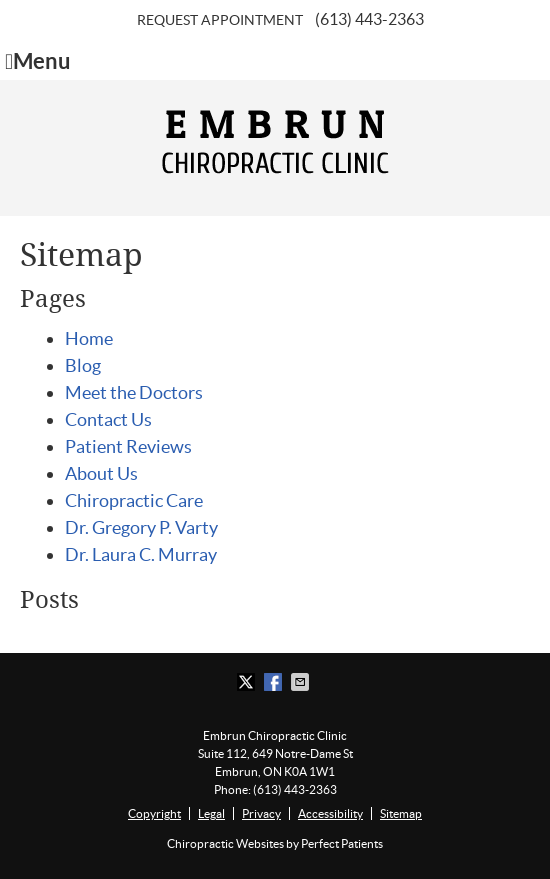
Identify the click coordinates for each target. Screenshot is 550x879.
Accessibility (330, 813)
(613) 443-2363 (369, 19)
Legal (211, 813)
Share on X (248, 682)
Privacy (261, 813)
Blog (83, 365)
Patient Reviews (128, 446)
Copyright (154, 813)
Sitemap (401, 813)
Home (89, 338)
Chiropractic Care (134, 500)
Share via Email (302, 682)
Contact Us (108, 419)
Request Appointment (220, 20)
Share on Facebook (275, 682)
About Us (101, 473)
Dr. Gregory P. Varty (141, 527)
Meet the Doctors (134, 392)
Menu (38, 61)
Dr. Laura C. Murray (141, 554)
